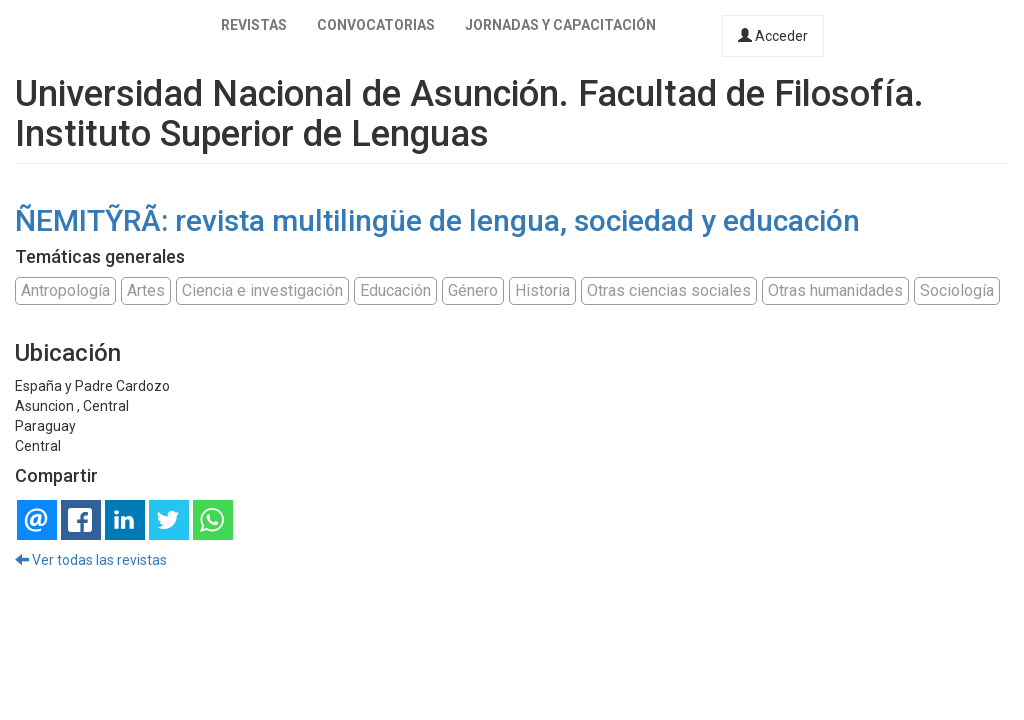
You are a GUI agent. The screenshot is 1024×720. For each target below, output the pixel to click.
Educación (395, 290)
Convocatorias (376, 25)
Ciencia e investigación (262, 290)
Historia (542, 290)
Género (473, 290)
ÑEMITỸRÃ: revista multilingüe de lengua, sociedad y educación (437, 220)
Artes (146, 290)
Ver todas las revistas (91, 560)
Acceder (773, 36)
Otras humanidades (835, 290)
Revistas (254, 25)
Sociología (957, 290)
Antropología (65, 290)
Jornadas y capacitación (560, 25)
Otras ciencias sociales (669, 290)
